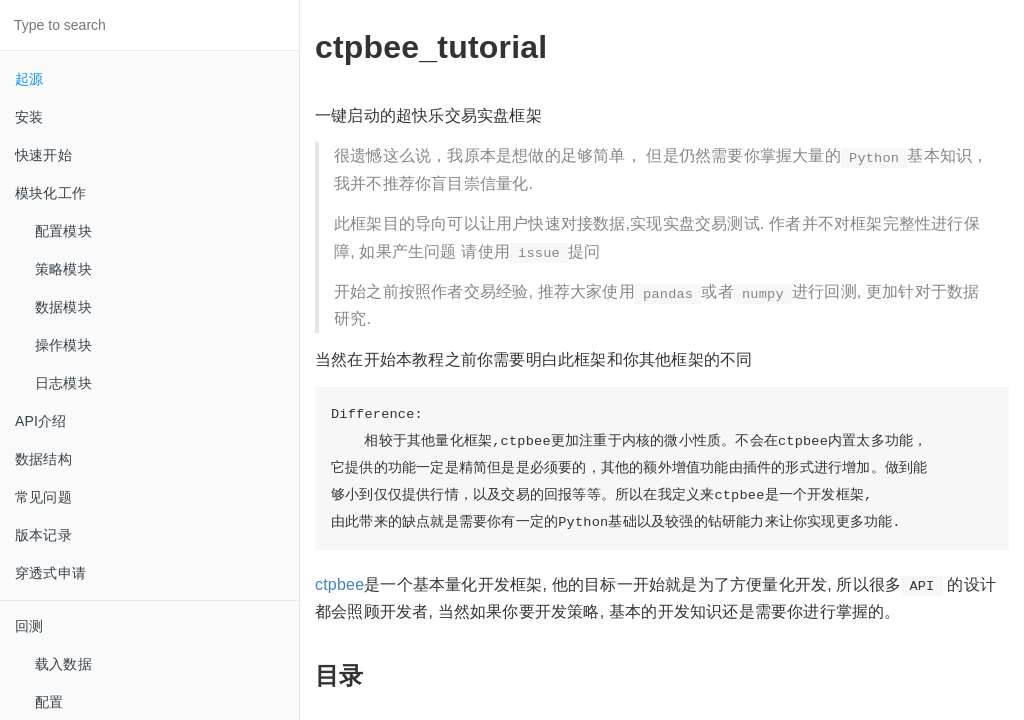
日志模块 (63, 383)
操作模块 (63, 345)
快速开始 (43, 155)
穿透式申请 (50, 573)
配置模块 (63, 231)
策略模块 (63, 269)
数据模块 (63, 307)
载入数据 (63, 664)
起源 (29, 79)
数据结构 (43, 459)
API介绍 (41, 421)
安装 (29, 117)
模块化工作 (50, 193)
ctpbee (339, 584)
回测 (29, 626)
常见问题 (43, 497)
